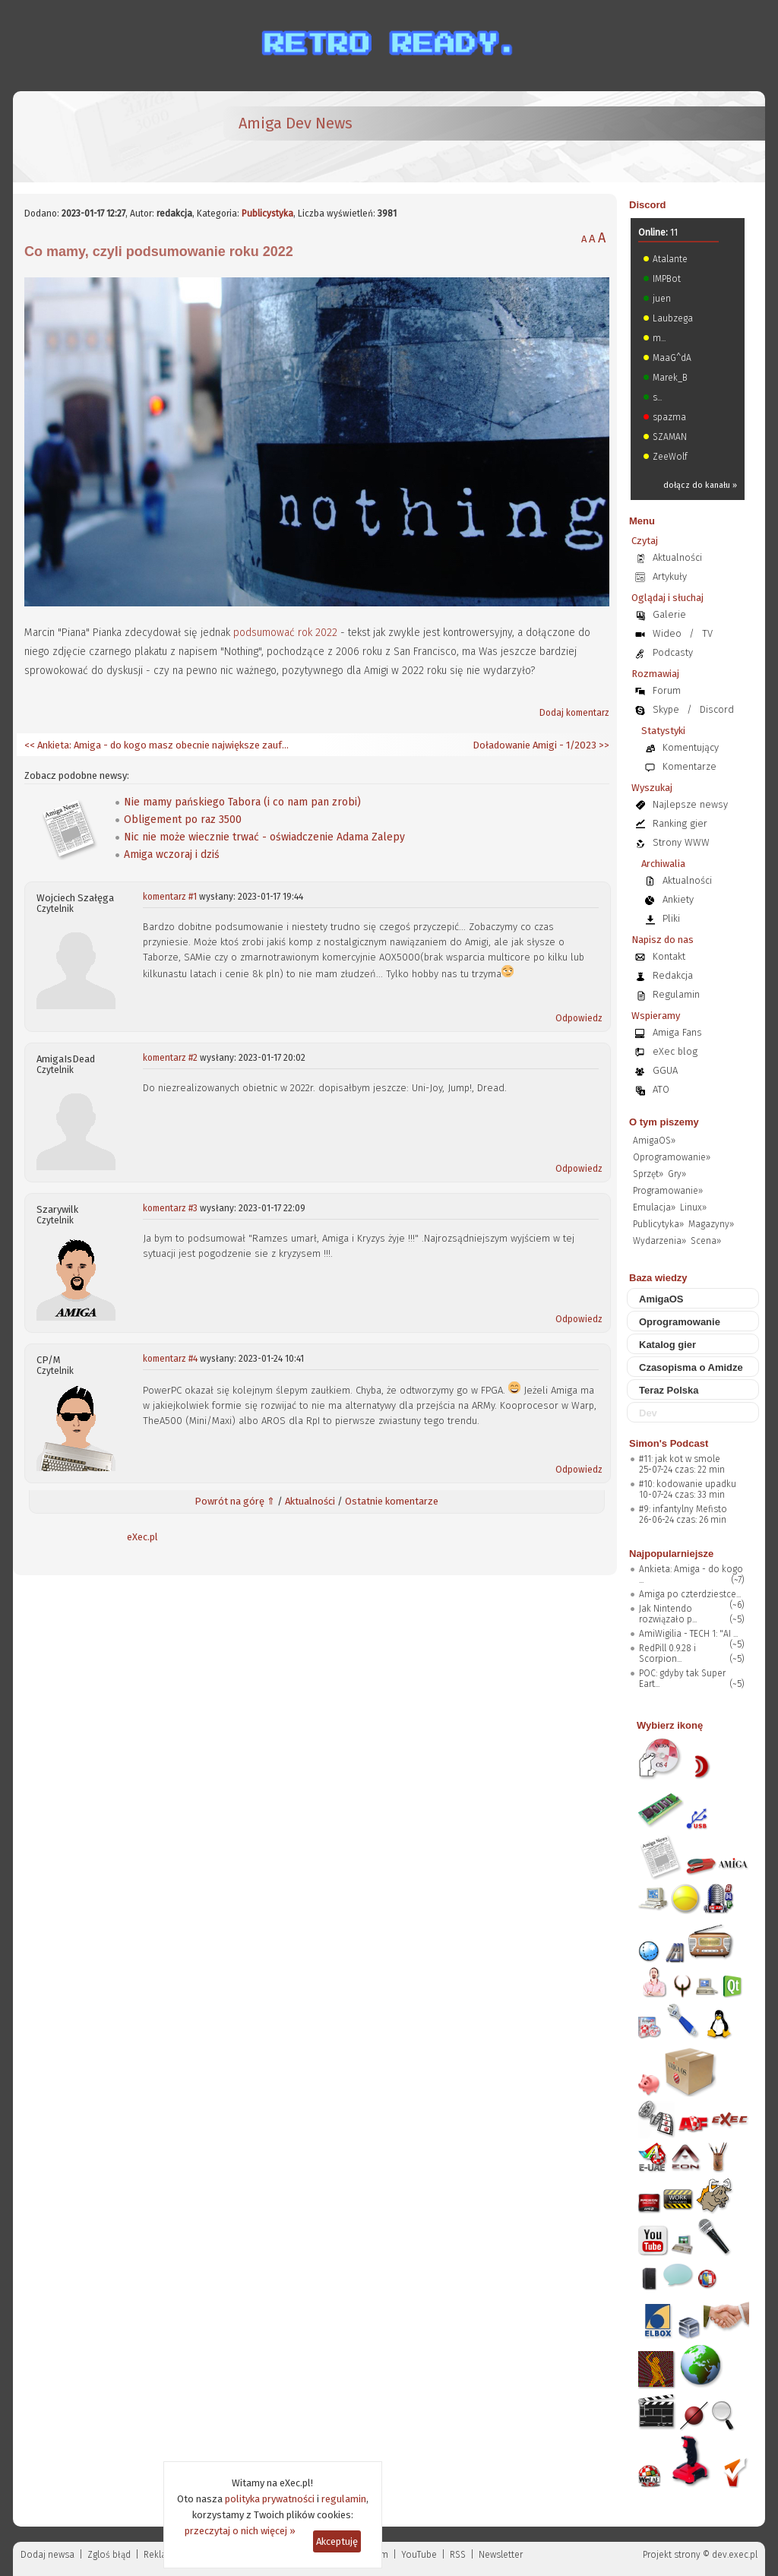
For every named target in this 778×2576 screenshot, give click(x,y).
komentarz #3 (170, 1208)
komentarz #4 (170, 1358)
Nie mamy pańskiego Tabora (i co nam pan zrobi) (242, 802)
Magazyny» (711, 1224)
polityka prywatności (270, 2499)
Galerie (669, 614)
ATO (661, 1089)
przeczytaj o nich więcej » (240, 2530)
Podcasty (673, 652)
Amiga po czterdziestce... (690, 1594)
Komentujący (691, 747)
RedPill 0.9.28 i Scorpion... (667, 1653)
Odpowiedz (578, 1018)
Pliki (671, 918)
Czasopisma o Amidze (691, 1367)
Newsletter (501, 2554)
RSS (458, 2554)
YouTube (419, 2554)
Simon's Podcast (668, 1443)
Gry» (677, 1174)
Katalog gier (667, 1344)
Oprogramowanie (679, 1322)
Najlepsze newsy (690, 804)
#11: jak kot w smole (679, 1459)
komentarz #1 (170, 896)
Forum (667, 690)
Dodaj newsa (47, 2554)
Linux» (693, 1207)
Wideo (667, 633)
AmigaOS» (654, 1140)
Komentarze (689, 766)
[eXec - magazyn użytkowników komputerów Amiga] (104, 137)
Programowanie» (668, 1190)
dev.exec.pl (734, 2554)
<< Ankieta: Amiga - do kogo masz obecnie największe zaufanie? (157, 745)
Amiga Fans (677, 1032)
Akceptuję (337, 2541)
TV (707, 633)
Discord (647, 204)
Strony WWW (681, 842)
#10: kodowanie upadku (687, 1484)
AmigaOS (661, 1299)
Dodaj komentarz (574, 712)
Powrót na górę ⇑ (234, 1501)
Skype (666, 709)
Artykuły (670, 576)
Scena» (706, 1241)
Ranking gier (680, 823)
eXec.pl (142, 1537)
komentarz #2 (170, 1057)
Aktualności (310, 1501)
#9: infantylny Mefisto (683, 1509)
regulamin (343, 2499)
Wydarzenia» (659, 1241)
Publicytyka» (658, 1224)
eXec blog (675, 1051)
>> (602, 745)
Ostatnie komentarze (391, 1501)
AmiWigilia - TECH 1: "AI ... (688, 1633)
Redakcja (673, 975)
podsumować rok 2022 (285, 632)
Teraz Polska (669, 1390)
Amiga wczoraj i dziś (172, 854)
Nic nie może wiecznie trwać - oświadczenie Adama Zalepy (264, 837)
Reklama (162, 2554)
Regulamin (676, 994)
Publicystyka (267, 213)
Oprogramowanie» (671, 1157)
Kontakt (669, 956)
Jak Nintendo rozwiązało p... (668, 1614)
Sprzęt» (648, 1174)
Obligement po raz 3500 (183, 819)
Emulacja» (654, 1207)
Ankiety (678, 899)
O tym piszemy (664, 1122)
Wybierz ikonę (670, 1725)
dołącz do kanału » (700, 485)
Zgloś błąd (109, 2554)
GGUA (665, 1070)
